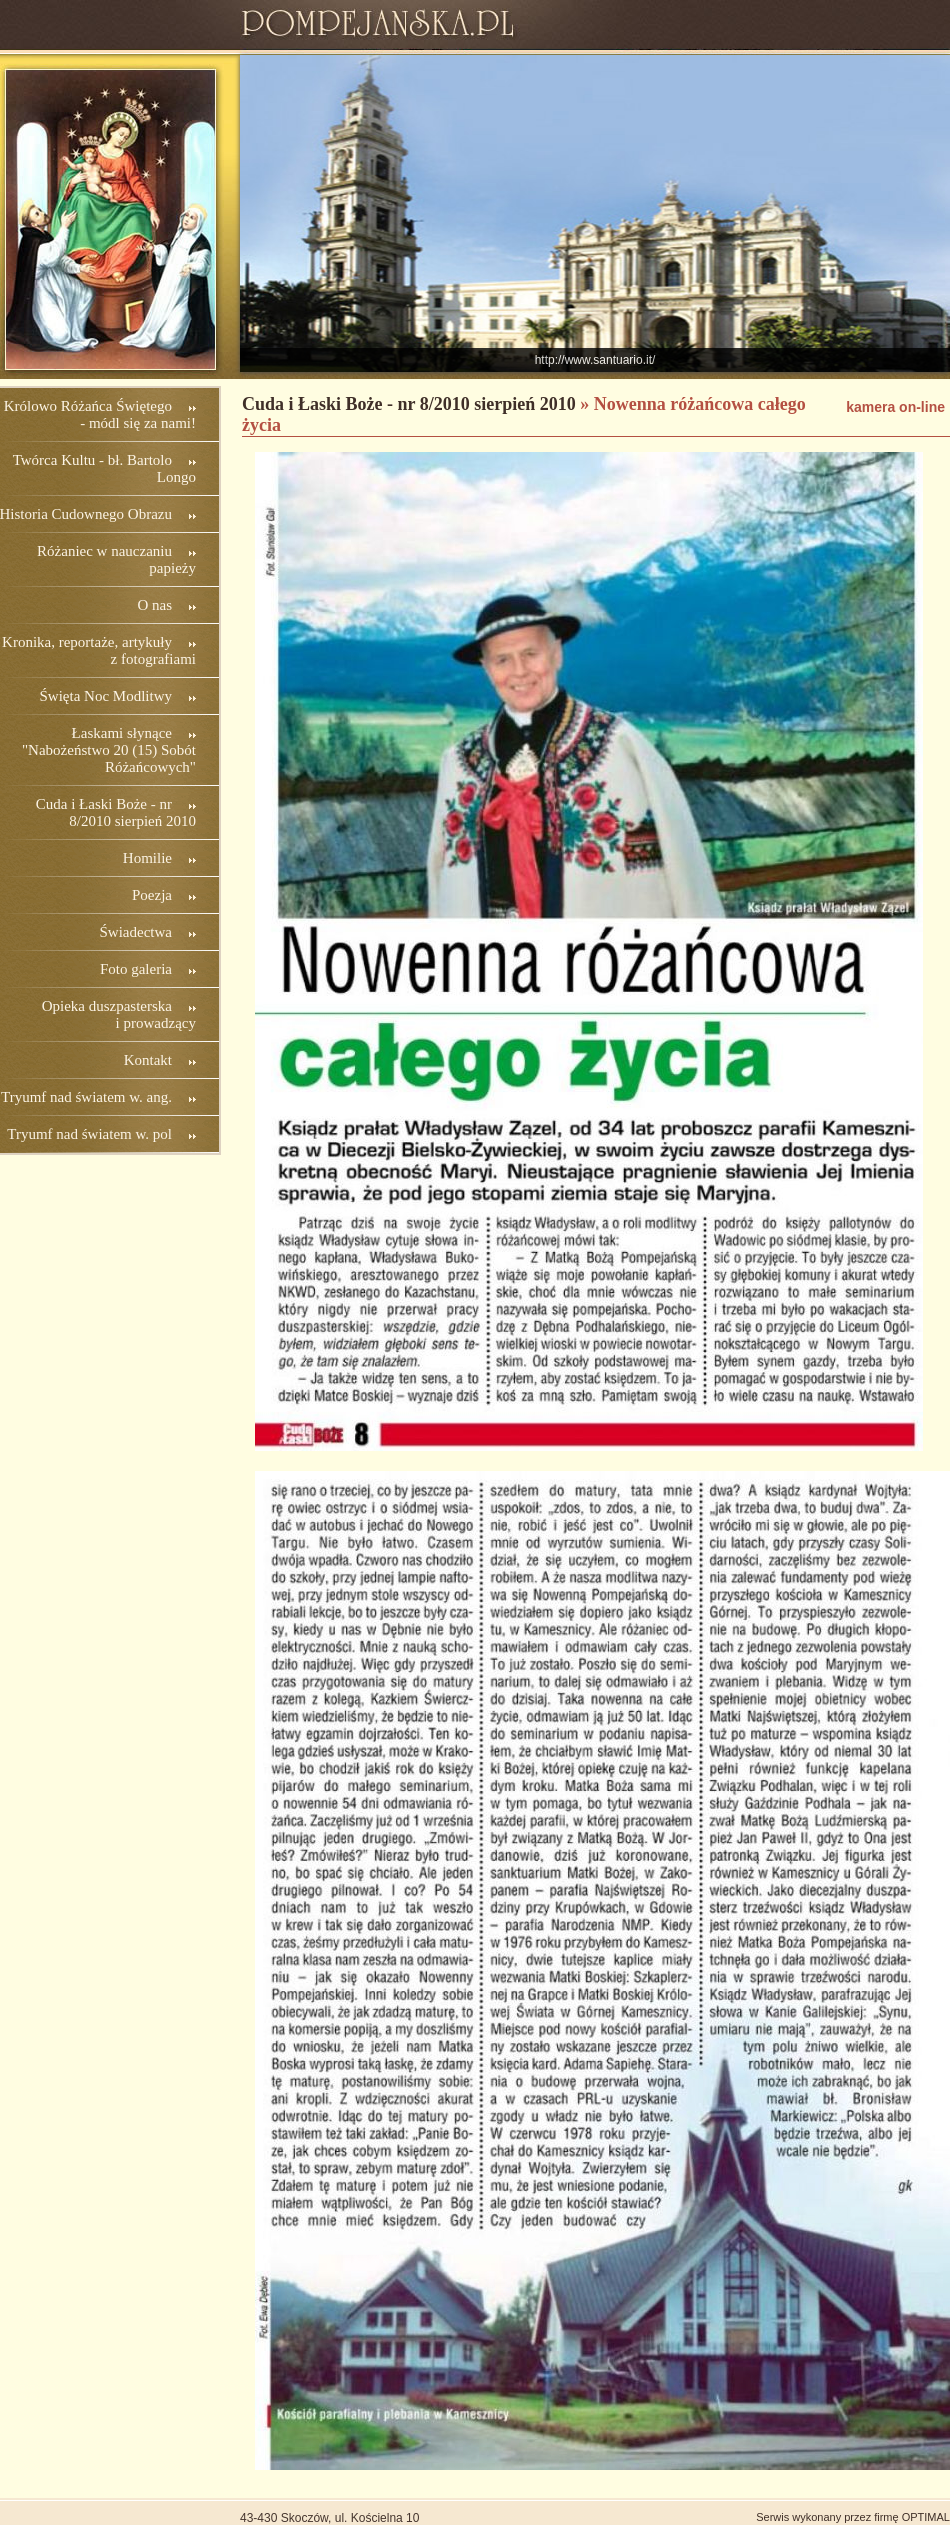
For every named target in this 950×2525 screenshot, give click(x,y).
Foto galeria (136, 969)
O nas (154, 605)
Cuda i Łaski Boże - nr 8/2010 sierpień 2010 (116, 812)
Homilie (147, 858)
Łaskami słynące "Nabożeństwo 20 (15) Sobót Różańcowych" (109, 750)
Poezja (152, 895)
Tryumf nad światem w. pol (89, 1134)
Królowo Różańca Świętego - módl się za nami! (100, 414)
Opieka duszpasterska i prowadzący (119, 1014)
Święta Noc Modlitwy (106, 696)
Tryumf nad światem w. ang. (86, 1097)
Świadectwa (136, 932)
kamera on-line (895, 407)
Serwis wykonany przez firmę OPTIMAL (853, 2517)
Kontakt (148, 1060)
